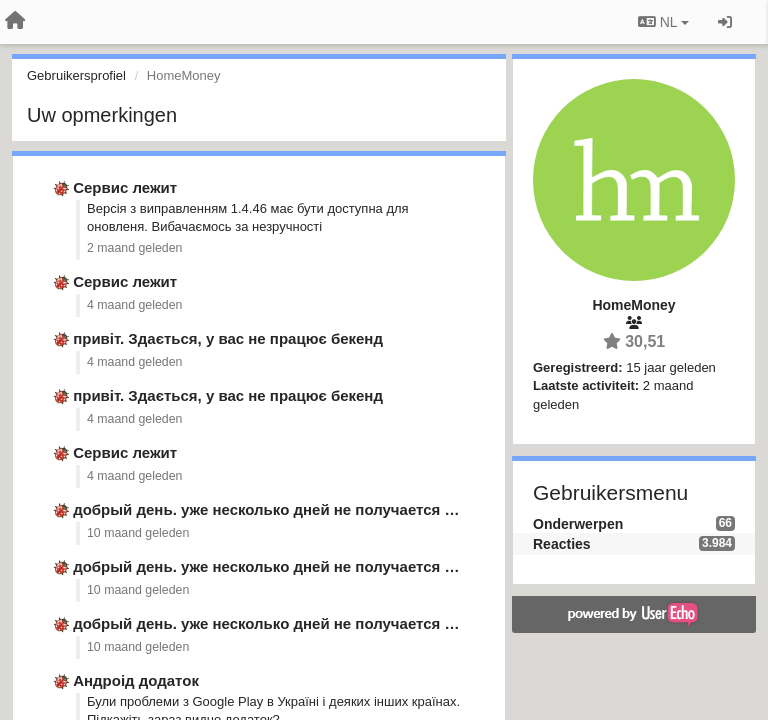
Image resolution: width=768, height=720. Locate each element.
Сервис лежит (125, 187)
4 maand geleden (134, 305)
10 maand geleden (138, 533)
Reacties (562, 544)
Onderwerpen (578, 524)
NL (663, 22)
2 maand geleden (134, 248)
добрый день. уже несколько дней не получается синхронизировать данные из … (379, 509)
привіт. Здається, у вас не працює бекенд (228, 338)
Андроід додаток (136, 680)
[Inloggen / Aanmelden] (725, 22)
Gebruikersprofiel (76, 75)
